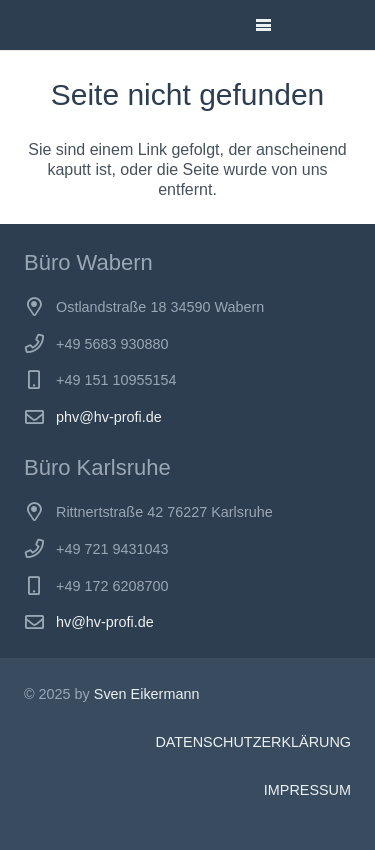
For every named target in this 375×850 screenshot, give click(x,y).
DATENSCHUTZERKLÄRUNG (253, 742)
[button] (263, 25)
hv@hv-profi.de (105, 622)
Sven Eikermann (147, 694)
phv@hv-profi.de (109, 417)
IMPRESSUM (307, 790)
